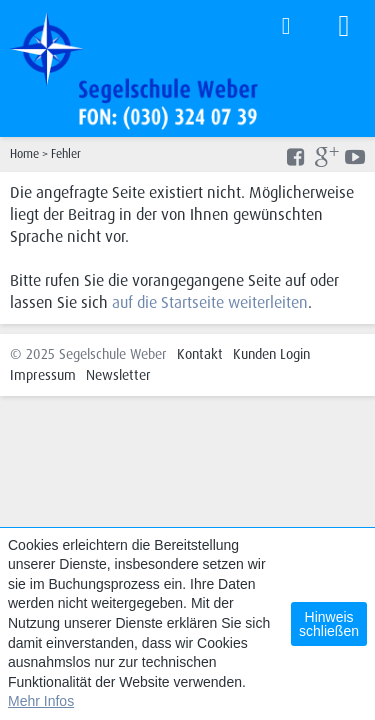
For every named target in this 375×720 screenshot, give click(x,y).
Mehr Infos (41, 701)
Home (24, 154)
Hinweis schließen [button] (329, 624)
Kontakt (200, 354)
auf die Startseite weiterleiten (210, 302)
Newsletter (118, 375)
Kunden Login (271, 354)
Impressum (43, 375)
